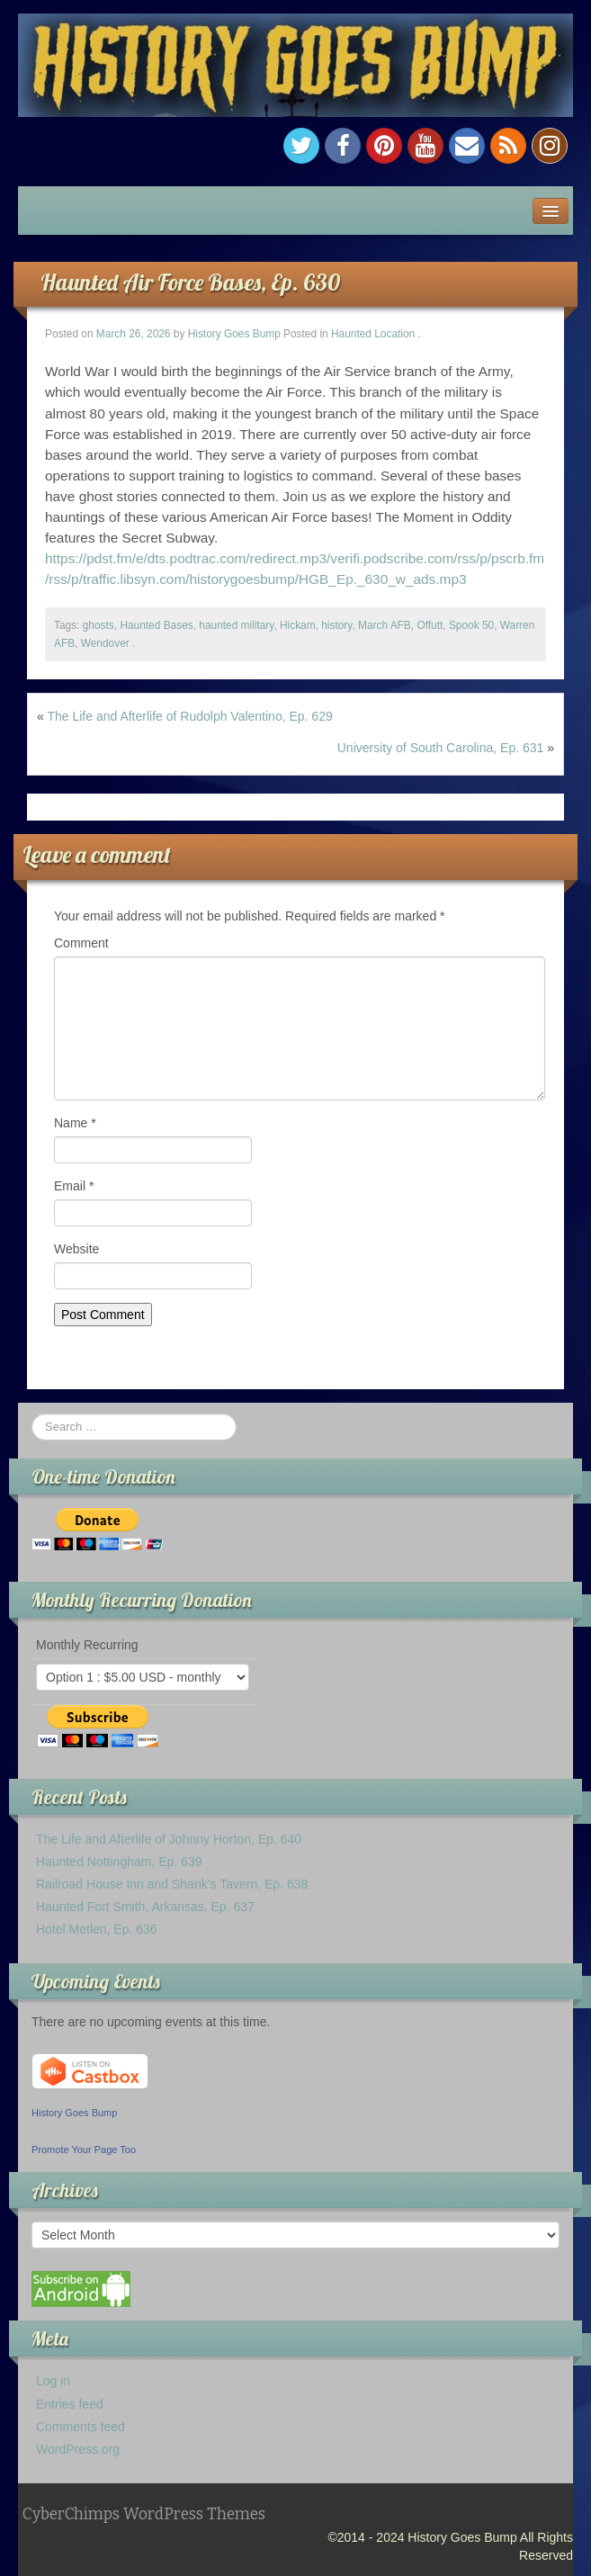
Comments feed (80, 2426)
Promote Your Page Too (83, 2149)
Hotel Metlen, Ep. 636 (96, 1929)
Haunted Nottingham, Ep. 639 (118, 1861)
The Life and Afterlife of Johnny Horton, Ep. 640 (168, 1839)
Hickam (298, 625)
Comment (81, 943)
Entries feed (69, 2404)
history (336, 625)
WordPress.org (78, 2449)
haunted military (236, 625)
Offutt (429, 625)
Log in (53, 2381)
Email (74, 1186)
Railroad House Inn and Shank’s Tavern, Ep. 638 (172, 1884)
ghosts (98, 625)
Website (76, 1249)
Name (75, 1123)
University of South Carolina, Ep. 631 (440, 747)
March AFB (384, 625)
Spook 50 (471, 625)
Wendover (105, 643)
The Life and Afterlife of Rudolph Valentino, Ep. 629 (189, 716)
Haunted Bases (156, 625)
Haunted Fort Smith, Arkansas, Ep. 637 (145, 1906)
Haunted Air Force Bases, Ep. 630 (190, 282)
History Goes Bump (234, 334)
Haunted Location (373, 334)
